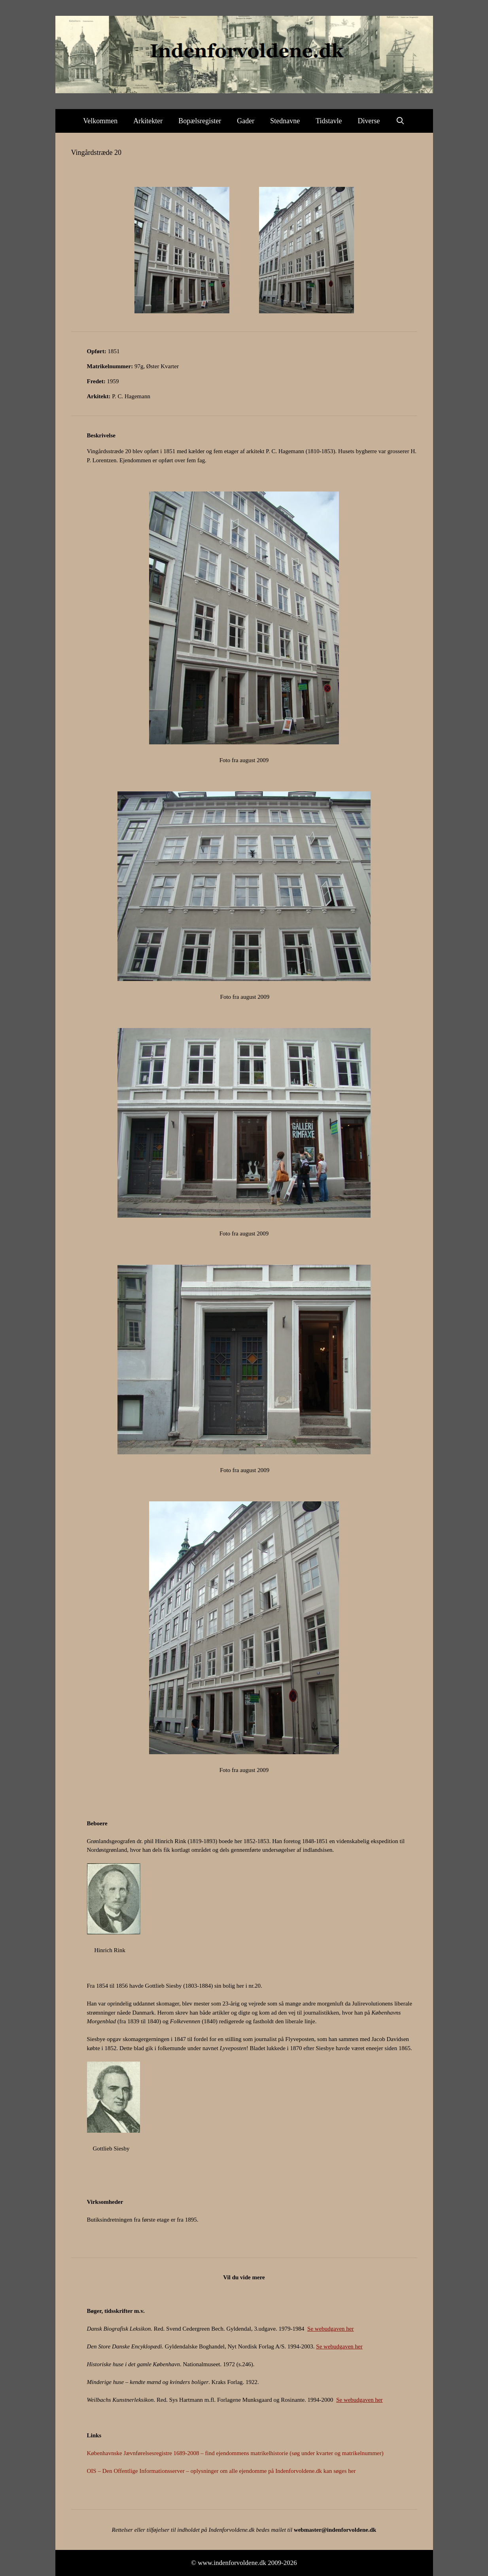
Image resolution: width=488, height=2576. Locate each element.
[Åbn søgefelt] (400, 121)
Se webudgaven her (330, 2329)
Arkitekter (148, 121)
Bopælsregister (199, 121)
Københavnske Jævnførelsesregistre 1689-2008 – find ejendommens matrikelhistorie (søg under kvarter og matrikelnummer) (235, 2453)
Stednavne (285, 121)
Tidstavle (329, 121)
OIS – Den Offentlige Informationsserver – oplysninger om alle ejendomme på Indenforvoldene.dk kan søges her (221, 2471)
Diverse (369, 121)
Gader (245, 121)
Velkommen (100, 121)
